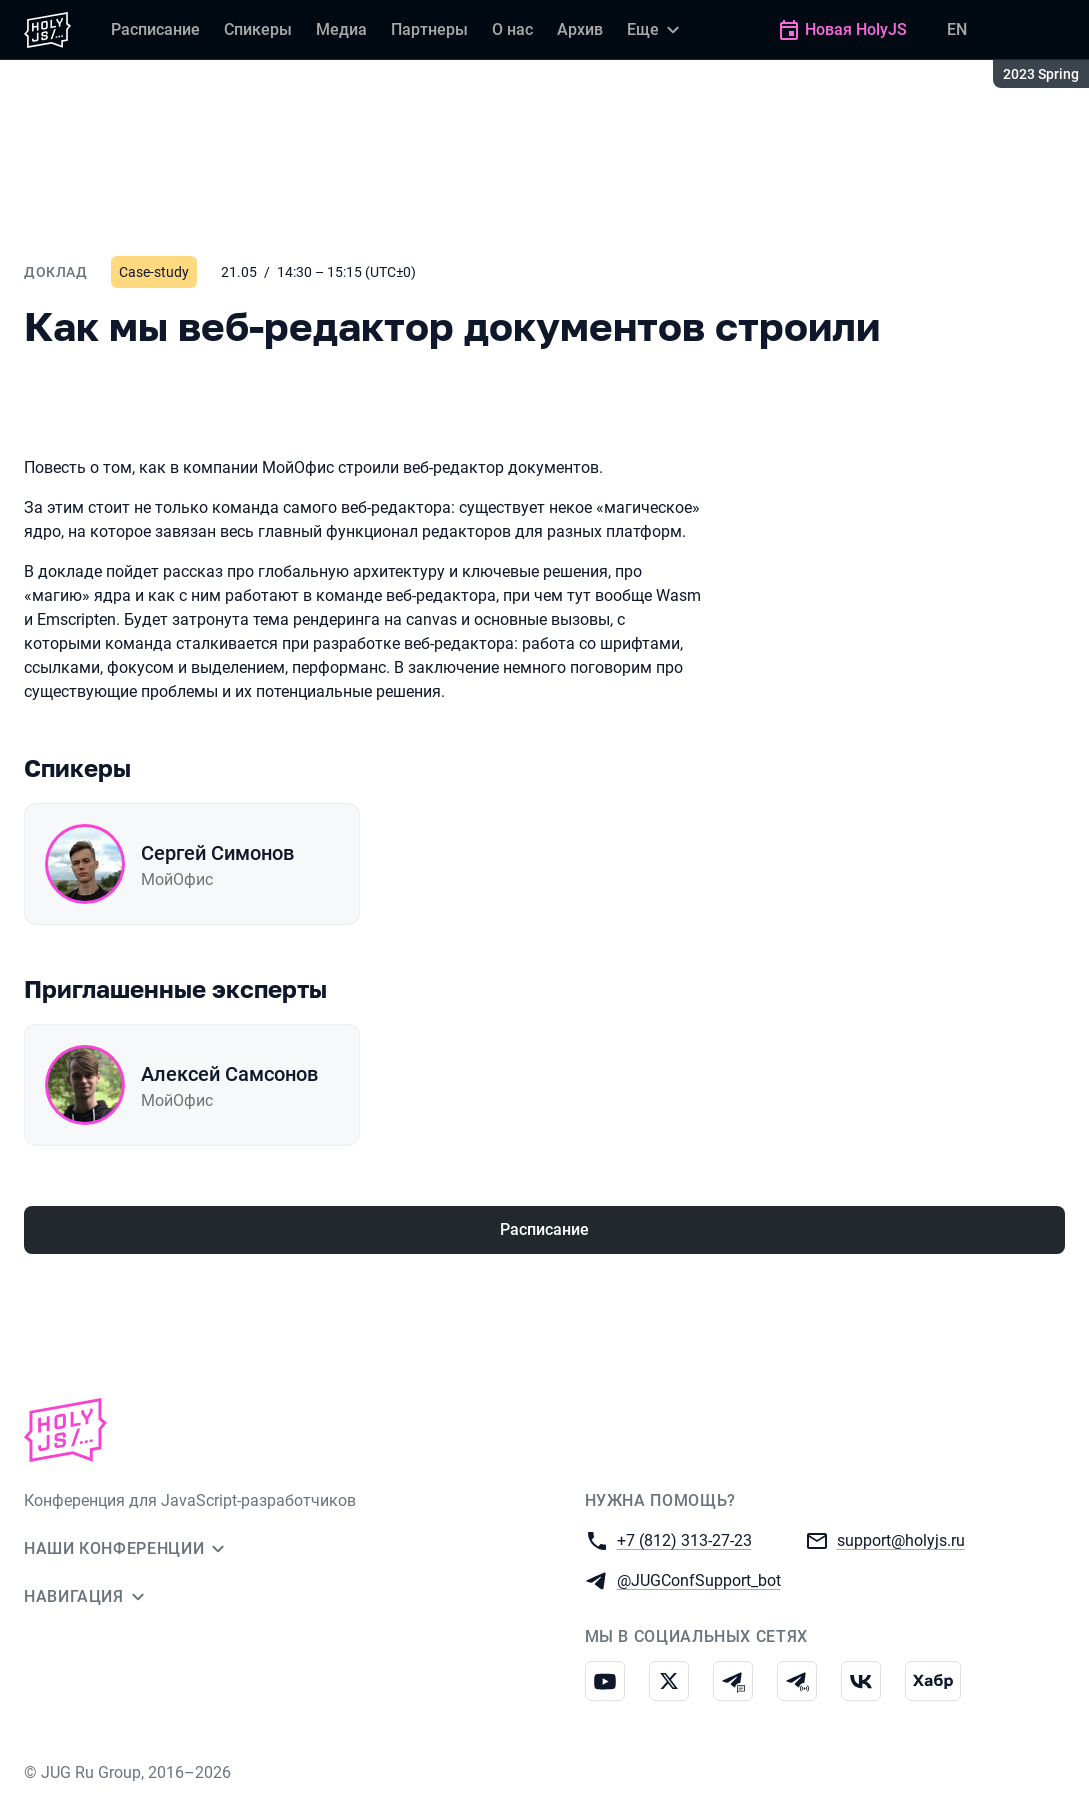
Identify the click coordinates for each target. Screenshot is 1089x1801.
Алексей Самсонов (229, 1074)
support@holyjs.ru (901, 1539)
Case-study (154, 272)
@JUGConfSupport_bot (699, 1579)
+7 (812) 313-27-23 (684, 1539)
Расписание (544, 1229)
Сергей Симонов (217, 853)
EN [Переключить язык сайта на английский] (957, 29)
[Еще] (656, 30)
